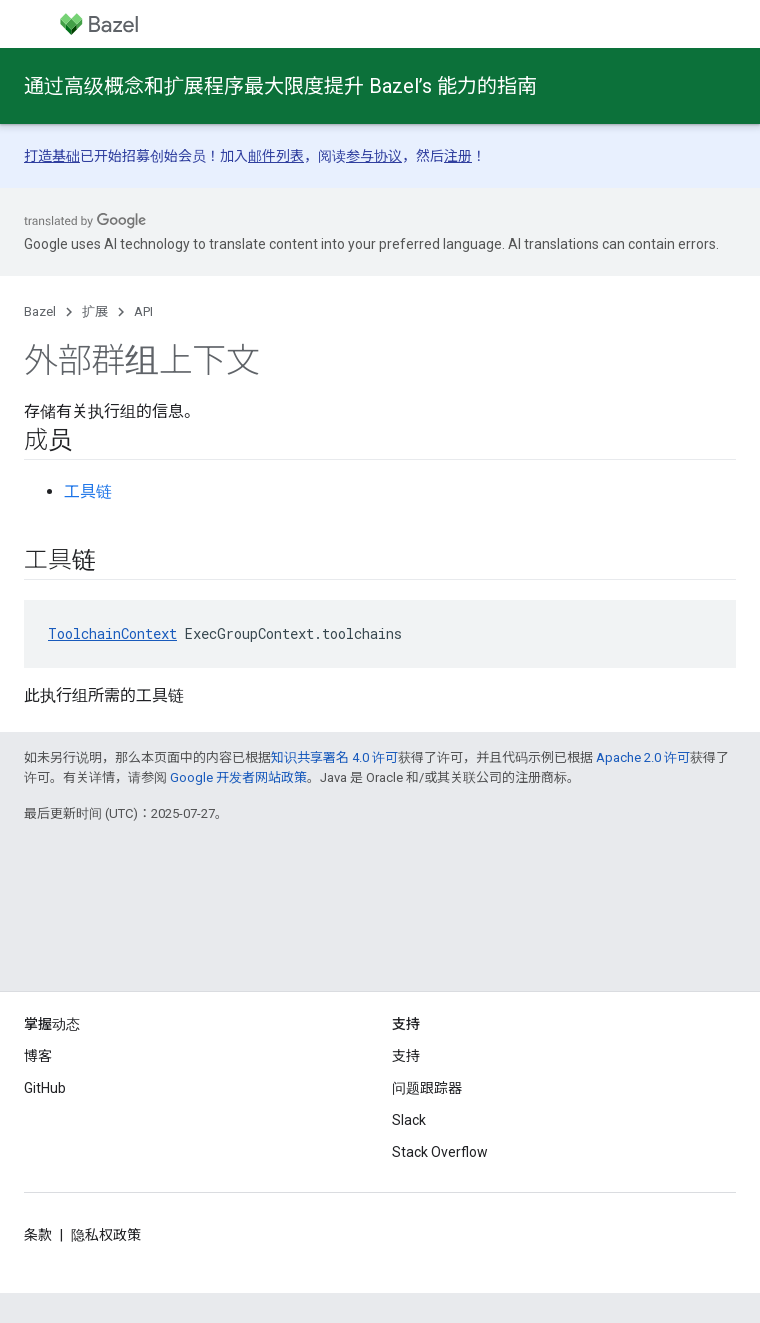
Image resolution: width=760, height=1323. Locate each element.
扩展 (95, 311)
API (143, 311)
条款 (38, 1235)
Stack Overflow (440, 1152)
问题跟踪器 (427, 1088)
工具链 (88, 491)
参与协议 (374, 156)
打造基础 (52, 156)
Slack (409, 1120)
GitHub (45, 1088)
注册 (458, 156)
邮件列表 (276, 156)
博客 (38, 1056)
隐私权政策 (106, 1235)
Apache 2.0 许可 (643, 757)
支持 (406, 1056)
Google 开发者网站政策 (238, 777)
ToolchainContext (112, 633)
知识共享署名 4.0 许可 (334, 757)
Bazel (40, 311)
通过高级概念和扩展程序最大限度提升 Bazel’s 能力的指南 (280, 86)
